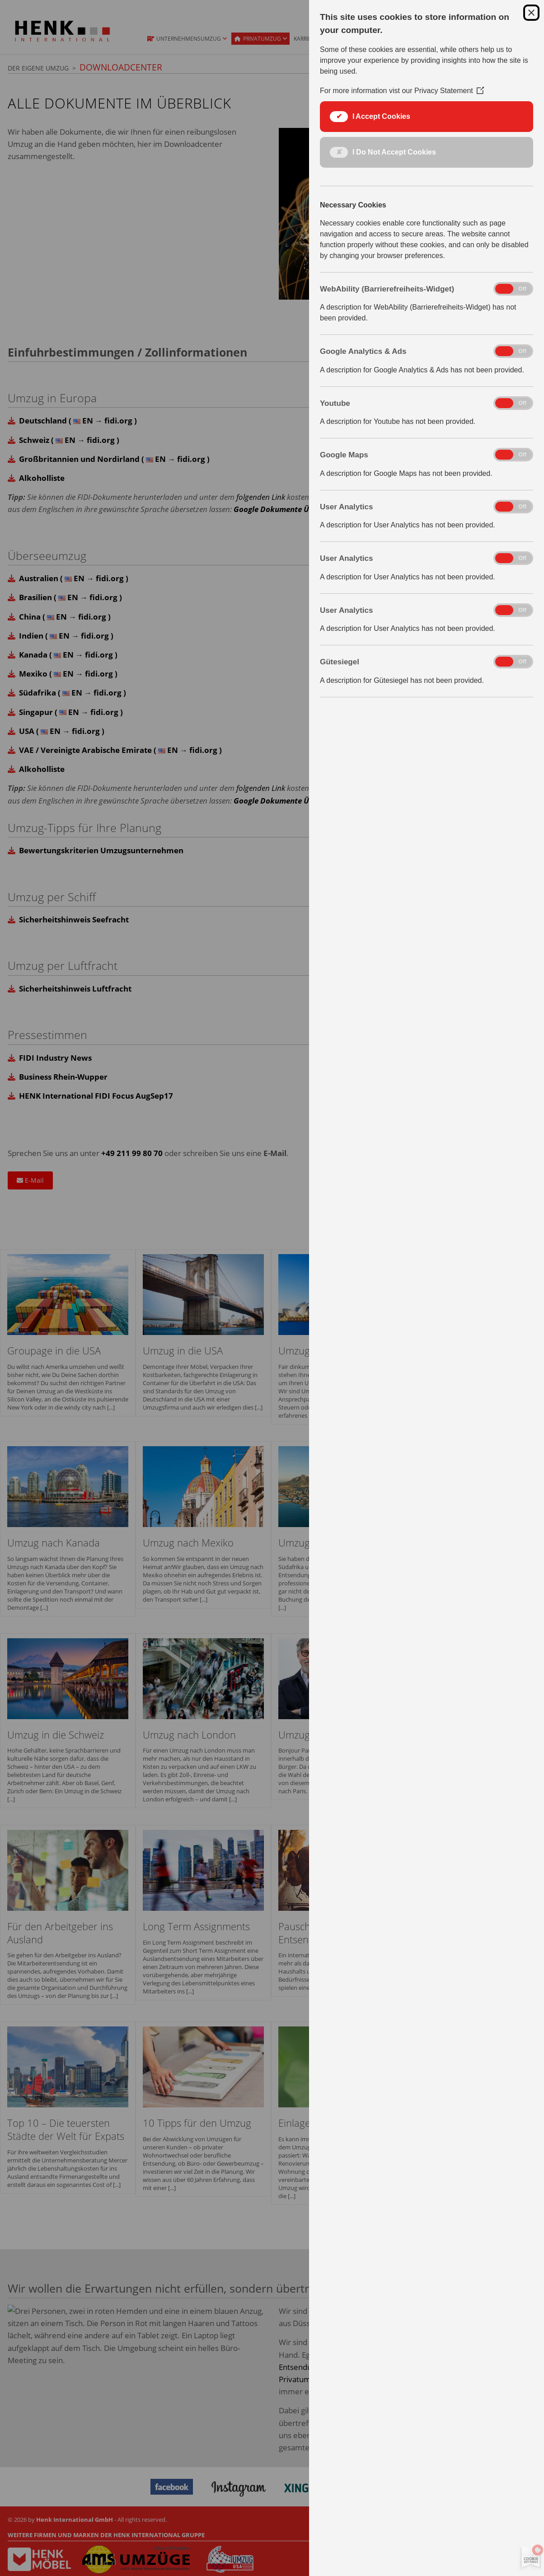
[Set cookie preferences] (529, 2557)
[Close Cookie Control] (531, 12)
